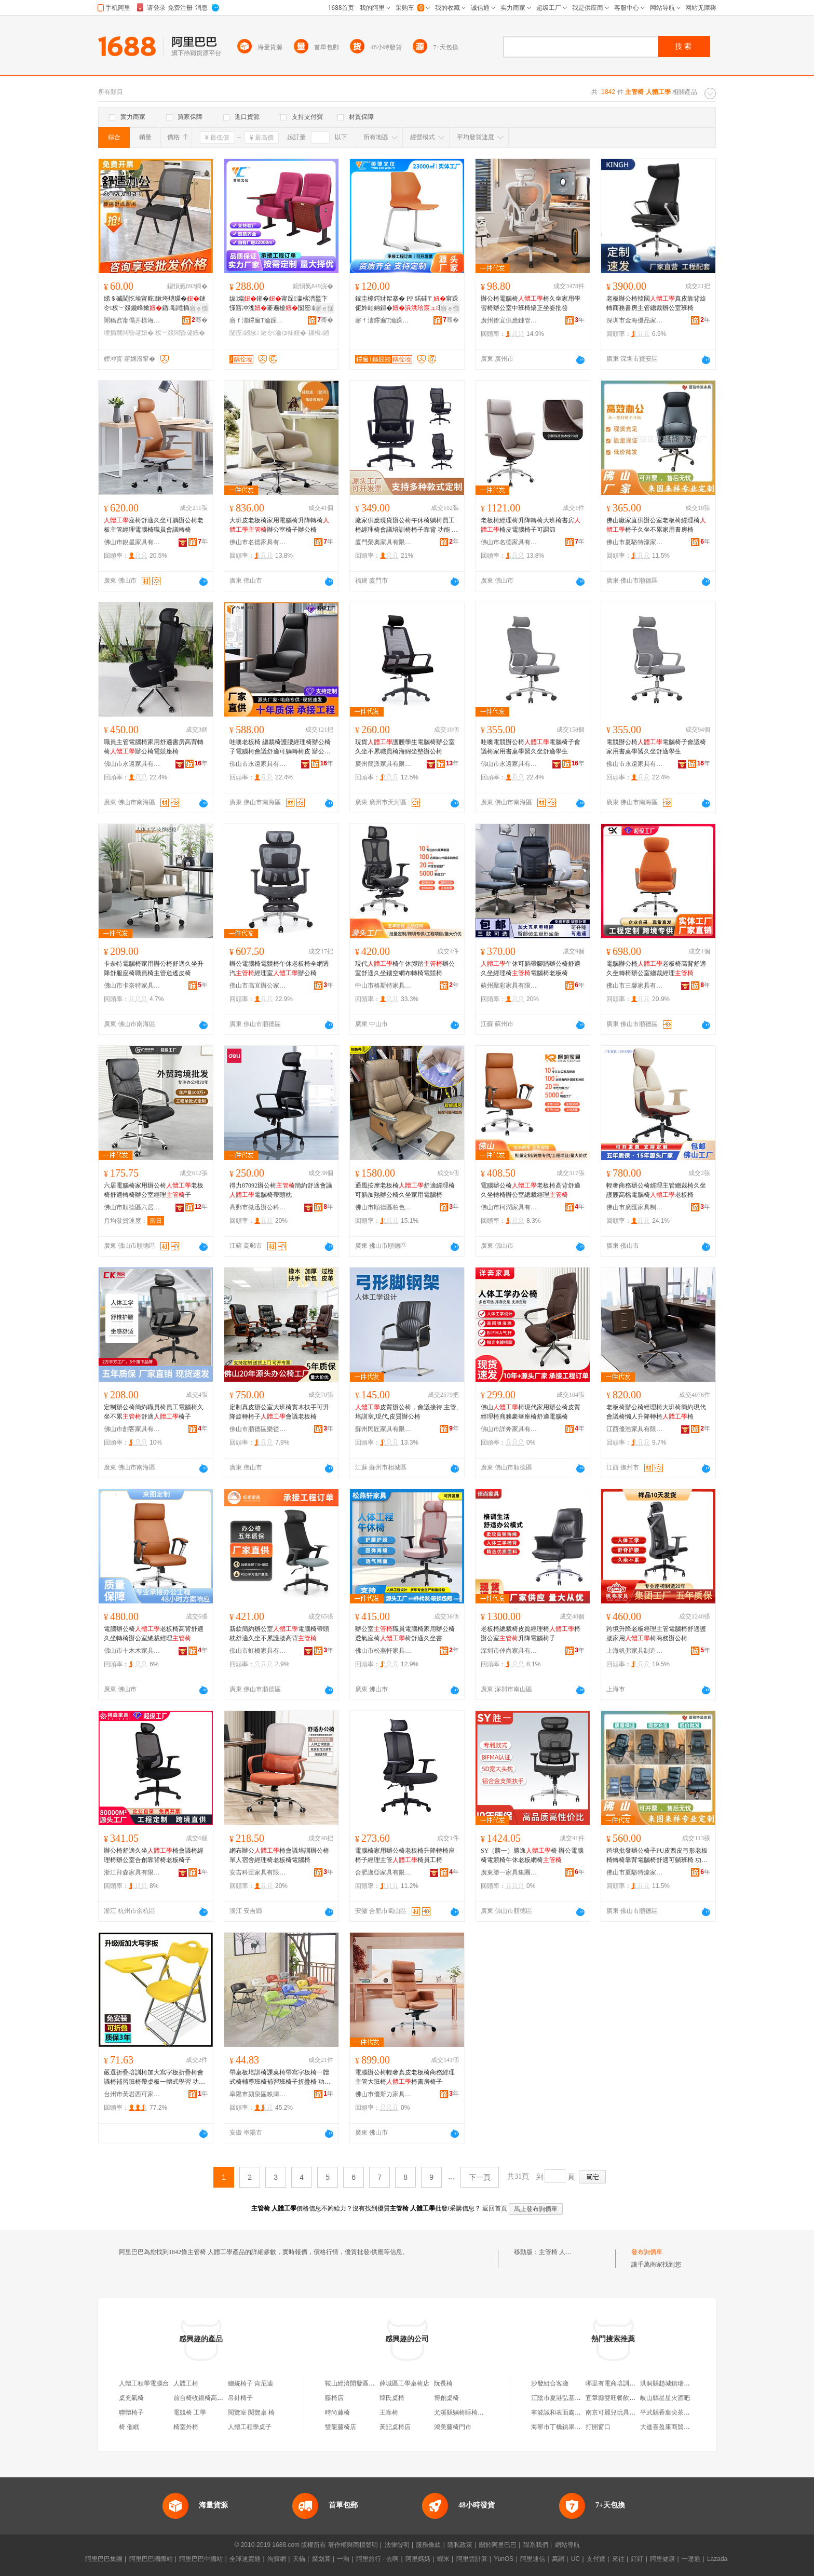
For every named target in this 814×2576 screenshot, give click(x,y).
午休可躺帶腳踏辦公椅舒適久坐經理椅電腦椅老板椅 (530, 968)
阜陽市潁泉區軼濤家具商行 (258, 2094)
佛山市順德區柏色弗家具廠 (383, 1207)
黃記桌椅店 (395, 2427)
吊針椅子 (240, 2398)
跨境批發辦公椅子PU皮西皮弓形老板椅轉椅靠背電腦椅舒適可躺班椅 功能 (657, 1856)
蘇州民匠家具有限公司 (383, 1429)
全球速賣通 (245, 2558)
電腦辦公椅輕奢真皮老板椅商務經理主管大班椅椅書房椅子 (405, 2077)
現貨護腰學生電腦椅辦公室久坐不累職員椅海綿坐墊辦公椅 (405, 746)
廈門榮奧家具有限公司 (383, 542)
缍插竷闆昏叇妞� (129, 332)
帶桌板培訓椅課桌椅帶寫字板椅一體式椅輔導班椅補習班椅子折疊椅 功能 (280, 2077)
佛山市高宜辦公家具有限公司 (258, 985)
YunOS (503, 2558)
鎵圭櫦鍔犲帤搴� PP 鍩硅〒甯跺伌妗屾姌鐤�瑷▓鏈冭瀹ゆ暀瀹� (406, 304)
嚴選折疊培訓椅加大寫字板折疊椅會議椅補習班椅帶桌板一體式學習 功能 (154, 2077)
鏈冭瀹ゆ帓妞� (283, 332)
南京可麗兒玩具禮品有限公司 (626, 2412)
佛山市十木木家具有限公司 (132, 1650)
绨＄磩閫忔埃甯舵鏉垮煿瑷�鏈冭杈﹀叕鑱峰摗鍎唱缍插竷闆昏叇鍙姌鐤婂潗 (155, 304)
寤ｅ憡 (198, 308)
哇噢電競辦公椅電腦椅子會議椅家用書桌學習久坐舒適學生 (530, 746)
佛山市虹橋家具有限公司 (258, 1650)
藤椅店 (334, 2398)
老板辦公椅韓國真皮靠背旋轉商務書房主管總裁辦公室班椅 (656, 303)
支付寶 (596, 2558)
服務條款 (428, 2544)
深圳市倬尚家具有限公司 (509, 1650)
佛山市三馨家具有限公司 (634, 985)
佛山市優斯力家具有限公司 (383, 2094)
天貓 (299, 2558)
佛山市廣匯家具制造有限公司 (634, 1207)
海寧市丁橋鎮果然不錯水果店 (571, 2427)
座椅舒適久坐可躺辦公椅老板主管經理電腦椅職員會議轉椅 (154, 525)
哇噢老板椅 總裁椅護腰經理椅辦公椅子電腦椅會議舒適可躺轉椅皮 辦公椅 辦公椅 (280, 747)
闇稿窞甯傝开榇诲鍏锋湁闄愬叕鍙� (132, 320)
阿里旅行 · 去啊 (377, 2558)
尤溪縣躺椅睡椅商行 (462, 2412)
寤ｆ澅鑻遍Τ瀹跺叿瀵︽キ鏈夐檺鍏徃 (258, 320)
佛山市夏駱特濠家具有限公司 (634, 542)
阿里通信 (532, 2558)
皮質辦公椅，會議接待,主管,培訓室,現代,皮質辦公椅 (406, 1412)
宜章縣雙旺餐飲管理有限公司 (626, 2398)
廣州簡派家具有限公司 (383, 763)
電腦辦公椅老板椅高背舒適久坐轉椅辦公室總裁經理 (656, 968)
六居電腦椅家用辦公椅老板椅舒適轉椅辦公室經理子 (154, 1190)
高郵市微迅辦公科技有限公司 (258, 1207)
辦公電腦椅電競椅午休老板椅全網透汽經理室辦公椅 (279, 968)
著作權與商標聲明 (353, 2544)
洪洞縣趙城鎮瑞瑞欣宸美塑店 (680, 2383)
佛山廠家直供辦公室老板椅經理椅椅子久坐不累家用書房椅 (656, 525)
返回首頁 (494, 2208)
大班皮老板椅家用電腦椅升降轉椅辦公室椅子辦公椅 (279, 525)
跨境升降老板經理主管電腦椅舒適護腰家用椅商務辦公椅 (656, 1633)
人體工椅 (185, 2383)
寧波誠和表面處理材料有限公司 (574, 2412)
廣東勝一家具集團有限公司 (509, 1872)
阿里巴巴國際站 (151, 2558)
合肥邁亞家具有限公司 (383, 1872)
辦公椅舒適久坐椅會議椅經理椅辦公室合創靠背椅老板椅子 (154, 1855)
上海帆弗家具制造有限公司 (634, 1650)
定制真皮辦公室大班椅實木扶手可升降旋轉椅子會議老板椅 (279, 1412)
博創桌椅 (446, 2398)
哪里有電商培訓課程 (614, 2383)
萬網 (558, 2558)
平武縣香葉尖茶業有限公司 (677, 2412)
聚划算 (321, 2558)
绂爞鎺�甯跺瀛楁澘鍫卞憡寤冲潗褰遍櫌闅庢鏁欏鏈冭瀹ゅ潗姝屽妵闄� (278, 304)
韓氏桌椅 (391, 2398)
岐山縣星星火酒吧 (665, 2398)
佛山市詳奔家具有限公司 (509, 1429)
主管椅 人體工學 (561, 2252)
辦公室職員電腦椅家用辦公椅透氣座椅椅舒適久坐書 (405, 1633)
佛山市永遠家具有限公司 (132, 763)
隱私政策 (459, 2544)
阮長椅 (443, 2383)
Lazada (717, 2558)
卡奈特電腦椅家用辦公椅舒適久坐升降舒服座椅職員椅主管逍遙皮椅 (154, 968)
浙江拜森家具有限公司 (132, 1872)
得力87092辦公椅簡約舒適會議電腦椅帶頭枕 (280, 1190)
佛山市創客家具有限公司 (132, 1429)
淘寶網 (276, 2558)
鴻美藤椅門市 (452, 2427)
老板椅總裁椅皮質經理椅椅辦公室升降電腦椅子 (530, 1633)
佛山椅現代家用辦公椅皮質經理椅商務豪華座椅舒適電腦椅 (530, 1412)
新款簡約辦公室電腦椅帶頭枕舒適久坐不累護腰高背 (279, 1633)
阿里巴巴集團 (104, 2558)
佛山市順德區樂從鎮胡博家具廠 (258, 1429)
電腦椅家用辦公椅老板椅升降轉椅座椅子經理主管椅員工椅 (405, 1855)
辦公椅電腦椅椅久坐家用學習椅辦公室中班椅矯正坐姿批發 (530, 303)
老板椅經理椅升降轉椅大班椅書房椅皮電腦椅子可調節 (530, 525)
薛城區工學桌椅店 (404, 2383)
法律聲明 (397, 2544)
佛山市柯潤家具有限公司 (509, 1207)
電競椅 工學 (189, 2412)
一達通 (691, 2558)
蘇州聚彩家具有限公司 (509, 985)
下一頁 (480, 2177)
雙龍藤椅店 (340, 2427)
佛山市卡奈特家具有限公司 (132, 985)
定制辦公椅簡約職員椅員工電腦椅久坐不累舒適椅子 (154, 1412)
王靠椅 (388, 2412)
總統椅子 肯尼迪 (250, 2383)
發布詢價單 (646, 2252)
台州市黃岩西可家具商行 (132, 2094)
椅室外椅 (185, 2427)
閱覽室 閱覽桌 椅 (251, 2412)
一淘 (343, 2558)
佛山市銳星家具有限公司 (132, 542)
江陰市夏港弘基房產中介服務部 (574, 2398)
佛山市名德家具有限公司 (258, 542)
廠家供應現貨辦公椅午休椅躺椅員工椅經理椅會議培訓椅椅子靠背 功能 (406, 525)
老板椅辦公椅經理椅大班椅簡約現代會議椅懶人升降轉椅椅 (656, 1412)
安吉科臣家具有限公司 (258, 1872)
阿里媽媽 (417, 2558)
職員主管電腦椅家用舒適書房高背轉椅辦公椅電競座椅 (154, 746)
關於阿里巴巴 (498, 2544)
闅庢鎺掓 (244, 332)
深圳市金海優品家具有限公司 (634, 320)
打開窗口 (598, 2427)
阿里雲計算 (471, 2558)
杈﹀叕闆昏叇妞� (180, 332)
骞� (200, 319)
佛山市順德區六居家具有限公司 (132, 1207)
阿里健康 (662, 2558)
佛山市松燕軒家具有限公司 (383, 1650)
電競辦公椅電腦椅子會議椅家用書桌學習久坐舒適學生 (656, 746)
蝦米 (443, 2558)
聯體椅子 (131, 2412)
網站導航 (567, 2544)
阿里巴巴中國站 (201, 2558)
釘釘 (637, 2558)
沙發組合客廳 (549, 2383)
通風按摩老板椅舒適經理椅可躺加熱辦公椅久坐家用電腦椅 (405, 1190)
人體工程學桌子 (250, 2427)
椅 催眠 (129, 2427)
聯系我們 (535, 2544)
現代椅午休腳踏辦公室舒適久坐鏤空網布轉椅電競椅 (405, 968)
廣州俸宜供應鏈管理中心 (509, 320)
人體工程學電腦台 (144, 2383)
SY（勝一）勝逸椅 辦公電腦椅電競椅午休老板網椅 (532, 1855)
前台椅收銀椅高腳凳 (201, 2398)
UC (575, 2558)
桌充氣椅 (131, 2398)
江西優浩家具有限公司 (634, 1429)
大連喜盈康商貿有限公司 (674, 2427)
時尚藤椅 (337, 2412)
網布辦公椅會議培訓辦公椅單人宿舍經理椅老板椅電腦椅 (279, 1855)
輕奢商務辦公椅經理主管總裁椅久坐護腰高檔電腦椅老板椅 (656, 1190)
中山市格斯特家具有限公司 (383, 985)
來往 (618, 2558)
